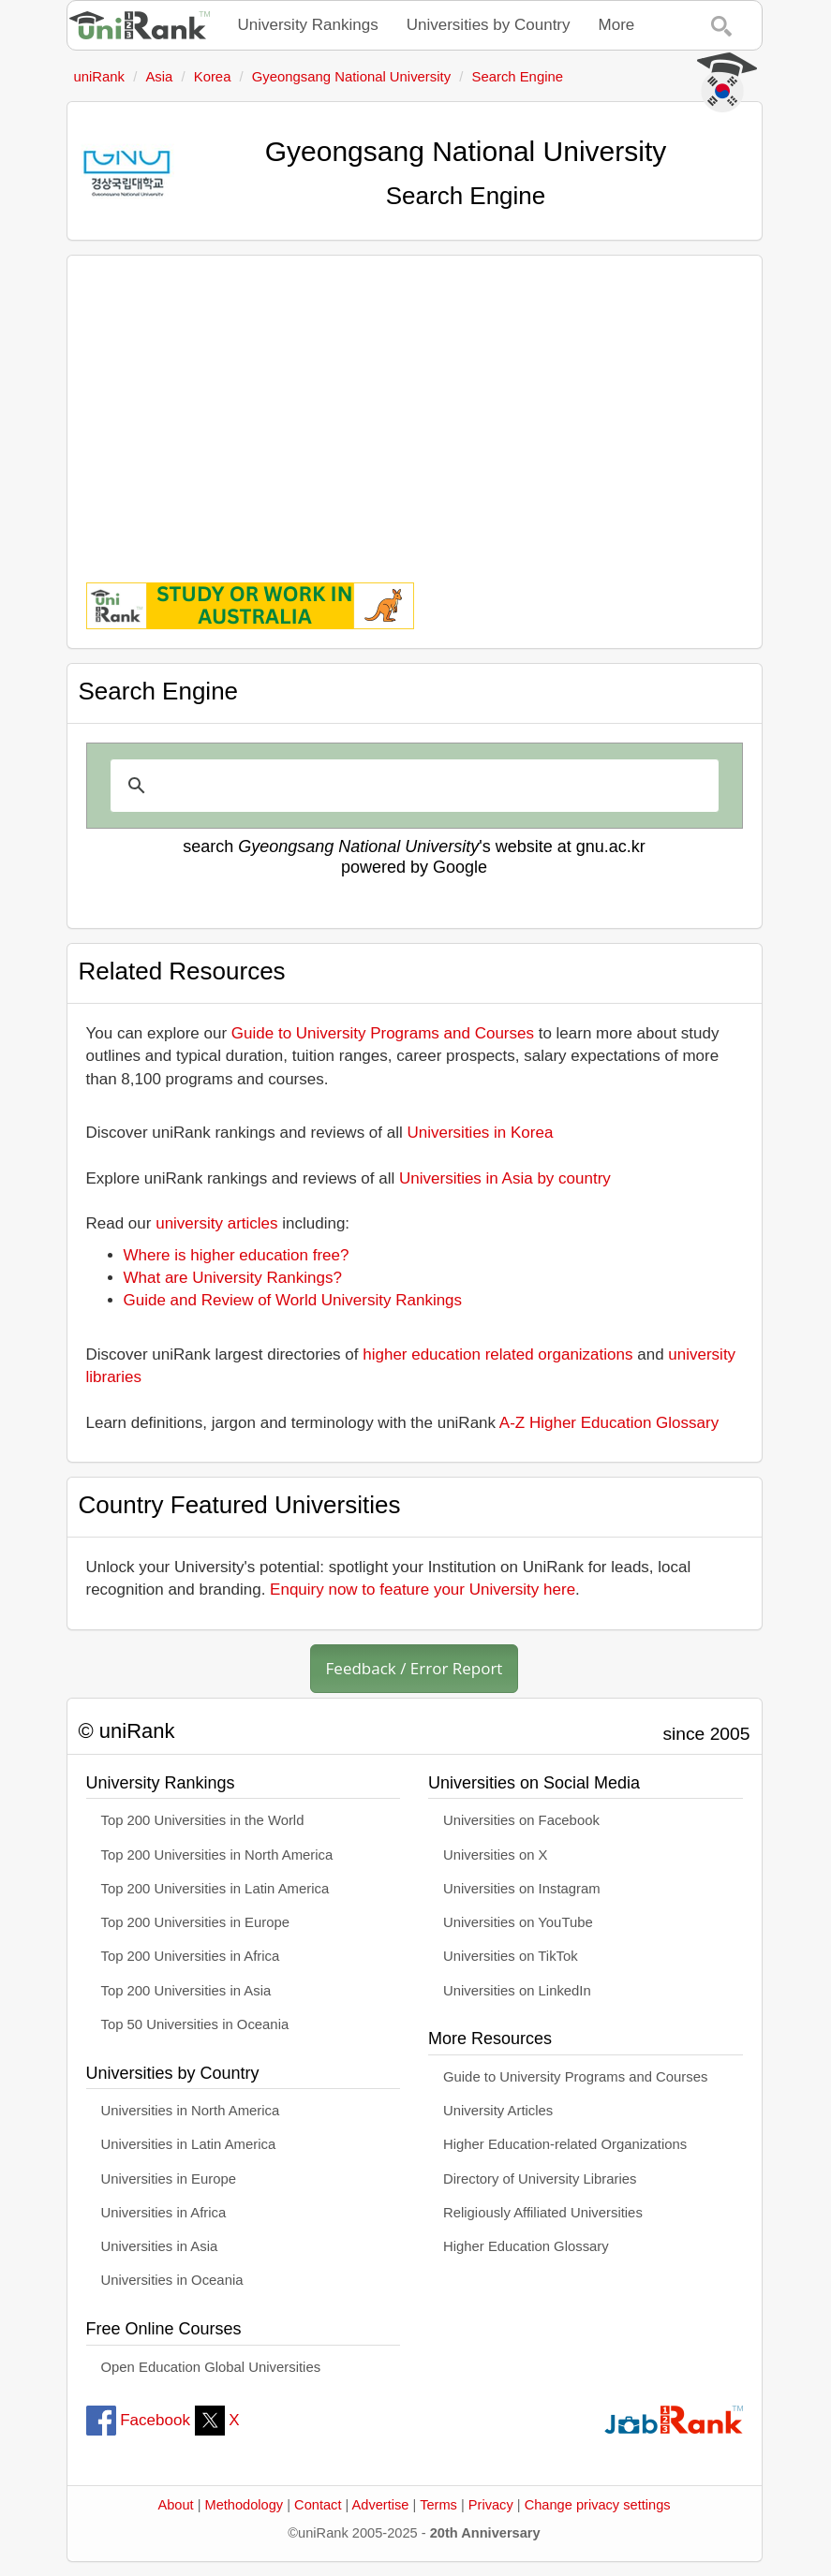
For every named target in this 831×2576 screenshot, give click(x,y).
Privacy (490, 2504)
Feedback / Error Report (414, 1668)
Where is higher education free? (236, 1255)
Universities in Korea (481, 1132)
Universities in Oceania (172, 2280)
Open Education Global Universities (211, 2367)
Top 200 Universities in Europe (195, 1922)
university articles (216, 1223)
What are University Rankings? (233, 1278)
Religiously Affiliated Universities (543, 2212)
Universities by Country (489, 25)
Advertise (380, 2504)
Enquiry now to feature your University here (422, 1589)
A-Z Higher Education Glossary (609, 1423)
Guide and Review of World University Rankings (293, 1300)
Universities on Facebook (521, 1820)
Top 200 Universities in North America (217, 1854)
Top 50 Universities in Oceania (195, 2024)
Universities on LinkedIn (517, 1990)
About (175, 2504)
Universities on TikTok (510, 1956)
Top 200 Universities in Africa (190, 1956)
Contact (317, 2504)
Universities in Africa (164, 2212)
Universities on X (495, 1854)
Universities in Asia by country (505, 1178)
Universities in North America (190, 2110)
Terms (438, 2504)
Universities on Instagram (522, 1888)
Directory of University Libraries (539, 2178)
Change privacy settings (598, 2504)
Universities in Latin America (188, 2144)
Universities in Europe (169, 2178)
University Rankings (308, 25)
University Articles (498, 2110)
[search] (411, 785)
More (617, 25)
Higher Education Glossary (526, 2246)
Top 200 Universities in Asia (186, 1990)
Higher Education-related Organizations (565, 2144)
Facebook (138, 2420)
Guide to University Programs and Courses (382, 1033)
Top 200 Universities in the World (202, 1820)
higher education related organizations (497, 1354)
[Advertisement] (414, 405)
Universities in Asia (159, 2246)
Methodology (244, 2504)
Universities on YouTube (518, 1922)
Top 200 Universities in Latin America (215, 1888)
